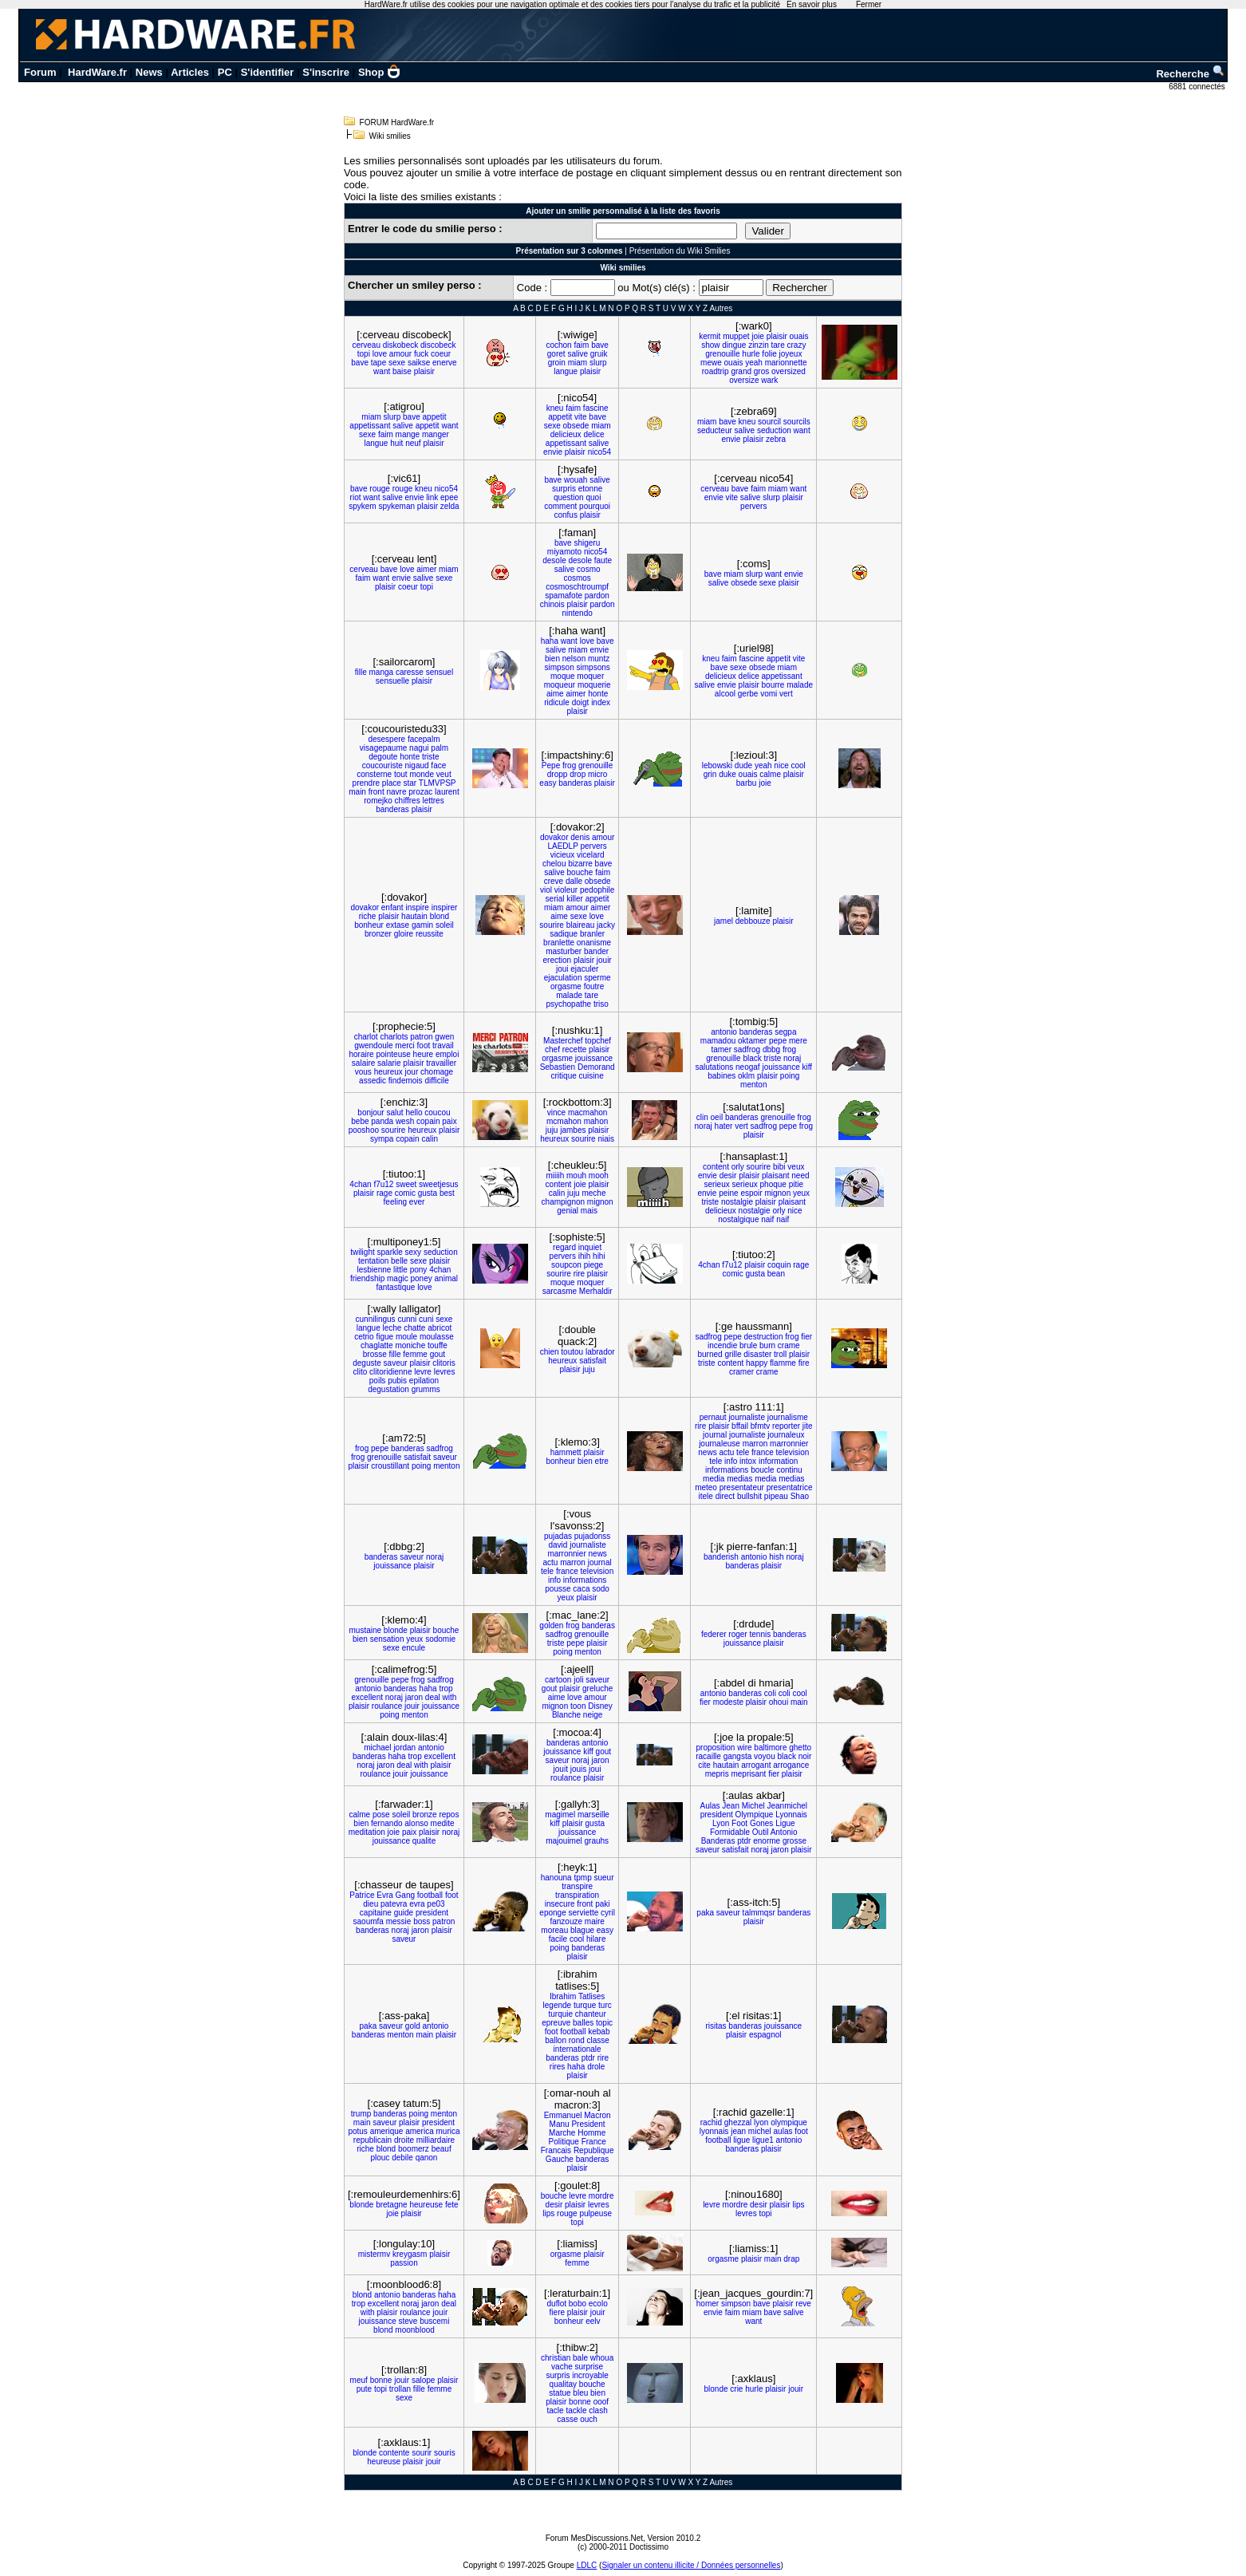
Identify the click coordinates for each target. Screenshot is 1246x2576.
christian (555, 2357)
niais (605, 1138)
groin (557, 362)
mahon (596, 1121)
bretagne (391, 2204)
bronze (424, 1814)
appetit (435, 416)
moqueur (559, 684)
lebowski (717, 765)
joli (578, 1679)
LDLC (587, 2565)
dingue (734, 345)
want (381, 371)
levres (444, 1371)
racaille (708, 1756)
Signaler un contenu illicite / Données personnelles (690, 2565)
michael (377, 1747)
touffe (438, 1345)
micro (597, 774)
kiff (807, 1067)
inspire (416, 907)
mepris (717, 1773)
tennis (760, 1634)
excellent (367, 1697)
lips (548, 2213)
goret (556, 353)
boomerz (413, 2148)
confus (565, 515)
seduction (774, 430)
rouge (379, 488)
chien (549, 1351)
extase (397, 925)
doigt (580, 702)
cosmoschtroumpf (577, 586)
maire (595, 1921)
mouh (576, 1175)
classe (598, 2040)
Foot (739, 1823)
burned (709, 1354)
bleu (580, 2393)
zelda (449, 506)
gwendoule (373, 1045)
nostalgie (737, 1201)
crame (789, 1345)
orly (737, 1166)
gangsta (738, 1756)
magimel (560, 1814)
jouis (578, 1769)
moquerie (594, 684)
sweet (406, 1184)
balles (583, 2022)
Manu (560, 2124)
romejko (378, 800)
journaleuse (719, 1443)
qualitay (563, 2384)
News (149, 72)
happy (756, 1363)
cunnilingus (376, 1319)
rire (579, 1273)
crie (736, 2389)
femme (415, 1354)
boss (421, 1921)
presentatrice (790, 1487)
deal (432, 1697)
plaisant (775, 1175)
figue (384, 1336)
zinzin (758, 345)
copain (428, 1121)
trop (445, 1688)
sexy (413, 1252)
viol (546, 890)
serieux (717, 1184)
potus (357, 2131)
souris (444, 2452)
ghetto (800, 1747)
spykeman (396, 506)
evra (416, 1903)
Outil (760, 1832)
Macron (597, 2115)
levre (423, 1371)
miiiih (555, 1175)
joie (757, 336)
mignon (600, 1201)
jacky (606, 925)
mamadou (717, 1040)
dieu (370, 1903)
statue (559, 2393)
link (432, 497)
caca (581, 1588)
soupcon (566, 1264)
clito (360, 1371)
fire (804, 1363)
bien (552, 658)
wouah (575, 479)
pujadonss (592, 1536)
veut (443, 774)
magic (397, 1278)
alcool (725, 693)
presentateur (742, 1487)
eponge (552, 1912)
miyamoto (564, 551)
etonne (590, 488)
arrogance (791, 1765)
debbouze (753, 921)
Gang (405, 1895)
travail (443, 1045)
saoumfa (368, 1921)
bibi (779, 1166)
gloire (403, 933)
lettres (433, 800)
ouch (588, 2419)
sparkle (390, 1252)
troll (780, 1354)
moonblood (414, 2330)
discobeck (437, 345)
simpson (559, 667)
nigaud (417, 765)
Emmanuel (563, 2115)
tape (378, 362)
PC (225, 72)
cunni (406, 1319)
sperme (597, 977)
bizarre (580, 863)
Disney (600, 1706)
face (438, 765)
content (559, 1184)
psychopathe (568, 1004)
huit (396, 443)
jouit (561, 1769)
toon (578, 1706)
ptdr (744, 1840)
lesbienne (374, 1269)
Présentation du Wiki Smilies (680, 251)
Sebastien (557, 1067)
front (376, 791)
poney (421, 1278)
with (450, 1697)
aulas (783, 2131)
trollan (400, 2389)
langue (566, 371)
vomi (768, 693)
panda (382, 1121)
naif (767, 1219)
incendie (722, 1345)
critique (564, 1075)
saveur (396, 1363)
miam (577, 362)
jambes (573, 1130)
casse (567, 2419)
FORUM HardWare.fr (397, 122)
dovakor (364, 907)
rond (577, 2040)
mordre (601, 2195)
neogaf (747, 1067)
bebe (360, 1121)
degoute (383, 756)
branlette (558, 942)
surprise (589, 2366)
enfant (392, 907)
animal (446, 1278)
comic (405, 1193)
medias (739, 1478)
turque (585, 2005)
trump (361, 2113)
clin (702, 1117)
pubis (397, 1380)
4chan (360, 1184)
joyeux (790, 353)
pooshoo (364, 1130)
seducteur (714, 430)
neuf (412, 443)
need (800, 1175)
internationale (577, 2049)
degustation (388, 1389)
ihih (584, 1256)
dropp (557, 774)
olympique (789, 2122)
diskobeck (400, 345)
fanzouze (566, 1921)
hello (413, 1112)
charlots (394, 1036)
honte (598, 693)
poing (789, 1075)
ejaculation (563, 977)
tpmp (582, 1877)
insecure (560, 1903)
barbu (746, 783)
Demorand (596, 1067)
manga (381, 672)
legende (557, 2005)
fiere (557, 2312)
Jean (730, 1805)
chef (552, 1049)
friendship (367, 1278)
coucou (437, 1112)
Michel (753, 1805)
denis (579, 837)
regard (564, 1247)
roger (737, 1634)
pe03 (435, 1903)
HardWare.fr (97, 72)
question (569, 497)
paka (705, 1912)
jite (807, 1426)
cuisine (591, 1075)
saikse (419, 362)
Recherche (1190, 74)
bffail (739, 1426)
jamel (723, 921)
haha (549, 641)
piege (593, 1264)
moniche (410, 1345)
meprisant (748, 1773)
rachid (711, 2122)
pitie (796, 1184)
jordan (404, 1747)
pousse (557, 1588)
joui (562, 969)
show (710, 345)
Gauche (560, 2159)
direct (725, 1496)
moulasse (437, 1336)
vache (562, 2366)
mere (798, 1040)
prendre (366, 783)
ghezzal (737, 2122)
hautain (414, 916)
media (713, 1478)
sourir (422, 2452)
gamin (422, 925)
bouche (580, 872)
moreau (554, 1930)
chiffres (407, 800)
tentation (373, 1260)
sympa (381, 1138)
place (391, 783)
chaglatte (377, 1345)
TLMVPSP (437, 783)
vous (363, 1071)
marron (755, 1443)
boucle (762, 1470)
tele (742, 1452)
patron (421, 1036)
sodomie (440, 1639)
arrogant (756, 1765)
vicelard (590, 854)
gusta (427, 1193)
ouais (799, 336)
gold (412, 2026)
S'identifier (267, 72)
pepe (778, 1040)
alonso (416, 1823)
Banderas (718, 1840)
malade (800, 684)
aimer (426, 569)
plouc (379, 2157)
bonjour (370, 1112)
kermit (709, 336)
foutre (594, 986)
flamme (783, 1363)
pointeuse (393, 1054)
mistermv (374, 2254)
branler (592, 933)
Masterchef (562, 1040)
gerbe (748, 693)
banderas (392, 809)
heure (423, 1054)
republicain (372, 2140)
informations (726, 1470)
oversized (788, 371)
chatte (414, 1328)
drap (791, 2258)
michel (759, 2131)
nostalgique (738, 1219)
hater (724, 1126)
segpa (785, 1032)
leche (391, 1328)
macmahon (587, 1112)
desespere (386, 739)
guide (403, 1912)
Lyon (720, 1823)
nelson (574, 658)
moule (406, 1336)
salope (423, 2380)
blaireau (580, 925)
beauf (441, 2148)
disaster (757, 1354)
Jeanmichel (787, 1805)
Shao (800, 1496)
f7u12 (383, 1184)
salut (394, 1112)
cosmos (576, 578)
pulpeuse (595, 2213)
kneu (555, 408)
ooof (601, 2401)
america (419, 2131)
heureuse (426, 2204)
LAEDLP (562, 846)
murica (447, 2131)
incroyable (590, 2375)
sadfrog (747, 1049)
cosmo (588, 569)
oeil (717, 1117)
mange (408, 434)
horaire (361, 1054)
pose (381, 1814)
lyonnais (714, 2131)
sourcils (796, 421)
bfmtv (760, 1426)
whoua (601, 2357)
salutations (714, 1067)
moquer (590, 676)
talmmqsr (759, 1912)
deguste (367, 1363)
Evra (385, 1895)
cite (704, 1765)
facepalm (424, 739)
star (410, 783)
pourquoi (594, 506)
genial (567, 1210)
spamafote (563, 595)
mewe (711, 362)
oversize (744, 380)
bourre (773, 684)
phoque (773, 1184)
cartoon (558, 1679)
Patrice (361, 1895)
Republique (594, 2150)
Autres (720, 308)
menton (753, 1084)
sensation (387, 1639)
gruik (599, 353)
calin (429, 1138)
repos (449, 1814)
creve (553, 881)
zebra (776, 439)
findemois (405, 1080)
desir (728, 1175)
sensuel (439, 672)
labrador (600, 1351)
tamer (721, 1049)
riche (368, 916)
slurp (598, 362)
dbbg (771, 1049)
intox (747, 1461)
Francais (556, 2150)
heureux (388, 1071)
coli (770, 1693)
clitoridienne (390, 1371)
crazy (796, 345)
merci (404, 1045)
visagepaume (383, 748)
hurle (750, 353)
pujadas (558, 1536)
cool (798, 765)
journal (715, 1434)
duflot (556, 2303)
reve (802, 2303)
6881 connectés (1198, 86)
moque (562, 676)
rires (557, 2066)
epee (449, 497)
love (380, 353)
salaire (363, 1063)
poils (377, 1380)
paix (449, 1121)
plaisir (424, 371)
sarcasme (559, 1291)
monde (421, 774)
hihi (599, 1256)
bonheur (369, 925)
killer (574, 898)
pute (364, 2389)
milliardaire (435, 2140)
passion (403, 2262)
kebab (598, 2031)
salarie (388, 1063)
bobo (577, 2303)
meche (593, 1193)
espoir (751, 1193)
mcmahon (564, 1121)
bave (360, 362)
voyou (764, 1756)
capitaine (376, 1912)
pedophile (597, 890)
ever (416, 1201)
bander (596, 951)
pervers (753, 506)
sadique (564, 933)
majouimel (564, 1840)
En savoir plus (812, 4)
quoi (593, 497)
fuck (421, 353)
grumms (426, 1389)
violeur (566, 890)
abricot (439, 1328)
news (707, 1452)
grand (741, 371)
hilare (595, 1939)
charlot (366, 1036)
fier (806, 1336)
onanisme (594, 942)
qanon (427, 2157)
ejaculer (584, 969)
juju (552, 1130)
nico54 (599, 452)
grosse (794, 1840)
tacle (555, 2410)
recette (574, 1049)
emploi (447, 1054)
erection (557, 960)
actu (726, 1452)
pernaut (713, 1417)
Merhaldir (596, 1291)
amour (400, 353)
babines (721, 1075)
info (730, 1461)
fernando (386, 1823)
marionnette (786, 362)
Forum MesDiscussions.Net (594, 2538)
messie (399, 1921)
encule (413, 1647)
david (557, 1544)
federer (714, 1634)
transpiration (577, 1895)
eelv (593, 2321)
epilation (424, 1380)
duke (727, 774)
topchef (598, 1040)
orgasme (566, 986)
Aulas (710, 1805)
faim (581, 345)
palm (439, 748)
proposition (715, 1747)
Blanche (566, 1714)
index (600, 702)
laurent (447, 791)
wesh (405, 1121)
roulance (387, 1706)
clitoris (443, 1363)
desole (554, 560)
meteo (706, 1487)
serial (555, 898)
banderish (721, 1556)
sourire (551, 925)
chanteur (590, 2014)
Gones (761, 1823)
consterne (374, 774)
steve (408, 2321)
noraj (792, 1058)
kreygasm (409, 2254)
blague (582, 1930)
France (594, 2141)
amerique (387, 2131)
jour (412, 1071)
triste (431, 756)
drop (578, 774)
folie (769, 353)
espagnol (765, 2034)
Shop (379, 72)
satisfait (592, 1360)
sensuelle (392, 681)
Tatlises (591, 1996)
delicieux (566, 434)
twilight (362, 1252)
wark (769, 380)
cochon (558, 345)
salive (577, 353)
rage (384, 1193)
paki (602, 1903)
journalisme (787, 1417)
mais (589, 1210)
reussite (430, 933)
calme (770, 774)
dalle (574, 881)
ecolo (598, 2303)
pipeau (776, 1496)
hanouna (556, 1877)
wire (744, 1747)
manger (435, 434)
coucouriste (382, 765)
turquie (560, 2014)
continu (789, 1470)
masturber (564, 951)
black (752, 1058)
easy (547, 783)
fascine (596, 408)
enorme (766, 1840)
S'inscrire (325, 72)
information (778, 1461)
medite (443, 1823)
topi (363, 353)
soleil (445, 925)
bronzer (378, 933)
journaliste (746, 1417)
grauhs (597, 1840)
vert (786, 693)
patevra (394, 1903)
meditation (367, 1832)
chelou (554, 863)
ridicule (557, 702)
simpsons (593, 667)
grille (732, 1354)
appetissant (369, 425)
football (430, 1895)
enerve (444, 362)
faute (603, 560)
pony (419, 1269)
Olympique (754, 1814)
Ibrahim (563, 1996)
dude (743, 765)
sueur (603, 1877)
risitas (715, 2026)
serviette (584, 1912)
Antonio (784, 1832)
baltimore (770, 1747)
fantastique (395, 1287)
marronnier (789, 1443)
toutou (572, 1351)
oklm (746, 1075)
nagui (418, 748)
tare (777, 345)
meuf (359, 2380)
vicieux (562, 854)
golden (551, 1625)
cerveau (366, 345)
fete (452, 2204)
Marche (562, 2132)
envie (552, 452)
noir (805, 1756)
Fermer (868, 4)
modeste (728, 1702)
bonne (381, 2380)
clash (598, 2410)
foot (424, 1045)
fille (361, 672)
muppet (736, 336)
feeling (395, 1201)
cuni (426, 1319)
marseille (593, 1814)
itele (706, 1496)
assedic (372, 1080)
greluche (597, 1688)
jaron (414, 1697)
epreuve (556, 2022)
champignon (563, 1201)
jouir (604, 960)
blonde (396, 1630)
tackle (576, 2410)
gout (437, 1354)
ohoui (778, 1702)
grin (710, 774)
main (357, 791)
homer (707, 2303)
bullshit (749, 1496)
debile (402, 2157)
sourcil (769, 421)
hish (776, 1556)
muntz (598, 658)
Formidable (730, 1832)
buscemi (434, 2321)
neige (592, 1714)
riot (355, 497)
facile (558, 1939)
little (400, 1269)
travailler (441, 1063)
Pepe (551, 765)
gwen (444, 1036)
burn (767, 1345)
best (447, 1193)
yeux (801, 1193)
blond (439, 916)
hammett (566, 1452)
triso (601, 1004)
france (762, 1452)
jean (738, 2131)
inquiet (589, 1247)
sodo (600, 1588)
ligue (741, 2140)
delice (593, 434)
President (588, 2124)
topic (604, 2022)
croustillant (390, 1466)
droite (404, 2140)
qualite (424, 1840)
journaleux (785, 1434)
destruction (763, 1336)
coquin (779, 1264)
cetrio (363, 1336)
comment (560, 506)
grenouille (722, 353)
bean (776, 1273)
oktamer (752, 1040)
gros (761, 371)
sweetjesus (438, 1184)
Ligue (785, 1823)
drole (596, 2066)
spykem (362, 506)
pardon (597, 595)
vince (556, 1112)
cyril (608, 1912)
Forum (40, 72)
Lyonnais (791, 1814)
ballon (555, 2040)
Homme (591, 2132)
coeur (441, 353)
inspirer (445, 907)
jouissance (594, 1058)
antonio (724, 1032)
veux (795, 1166)
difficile (436, 1080)
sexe (396, 362)
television (793, 1452)
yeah (754, 362)
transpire (577, 1886)
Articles (190, 72)
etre (602, 1461)
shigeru (587, 542)
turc (605, 2005)
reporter (786, 1426)
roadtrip (715, 371)
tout (401, 774)
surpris (564, 488)
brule (748, 1345)
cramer (741, 1371)
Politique (563, 2141)
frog (569, 765)
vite (580, 416)
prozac (420, 791)
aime (555, 693)
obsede (576, 425)
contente (394, 2452)
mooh (599, 1175)
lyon (761, 2122)
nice (781, 765)
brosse (375, 1354)
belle (399, 1260)
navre (397, 791)
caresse (410, 672)
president (716, 1814)
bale (580, 2357)
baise (402, 371)
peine (728, 1193)
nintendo (577, 613)
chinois (552, 604)
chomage (436, 1071)
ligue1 (763, 2140)
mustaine (365, 1630)
